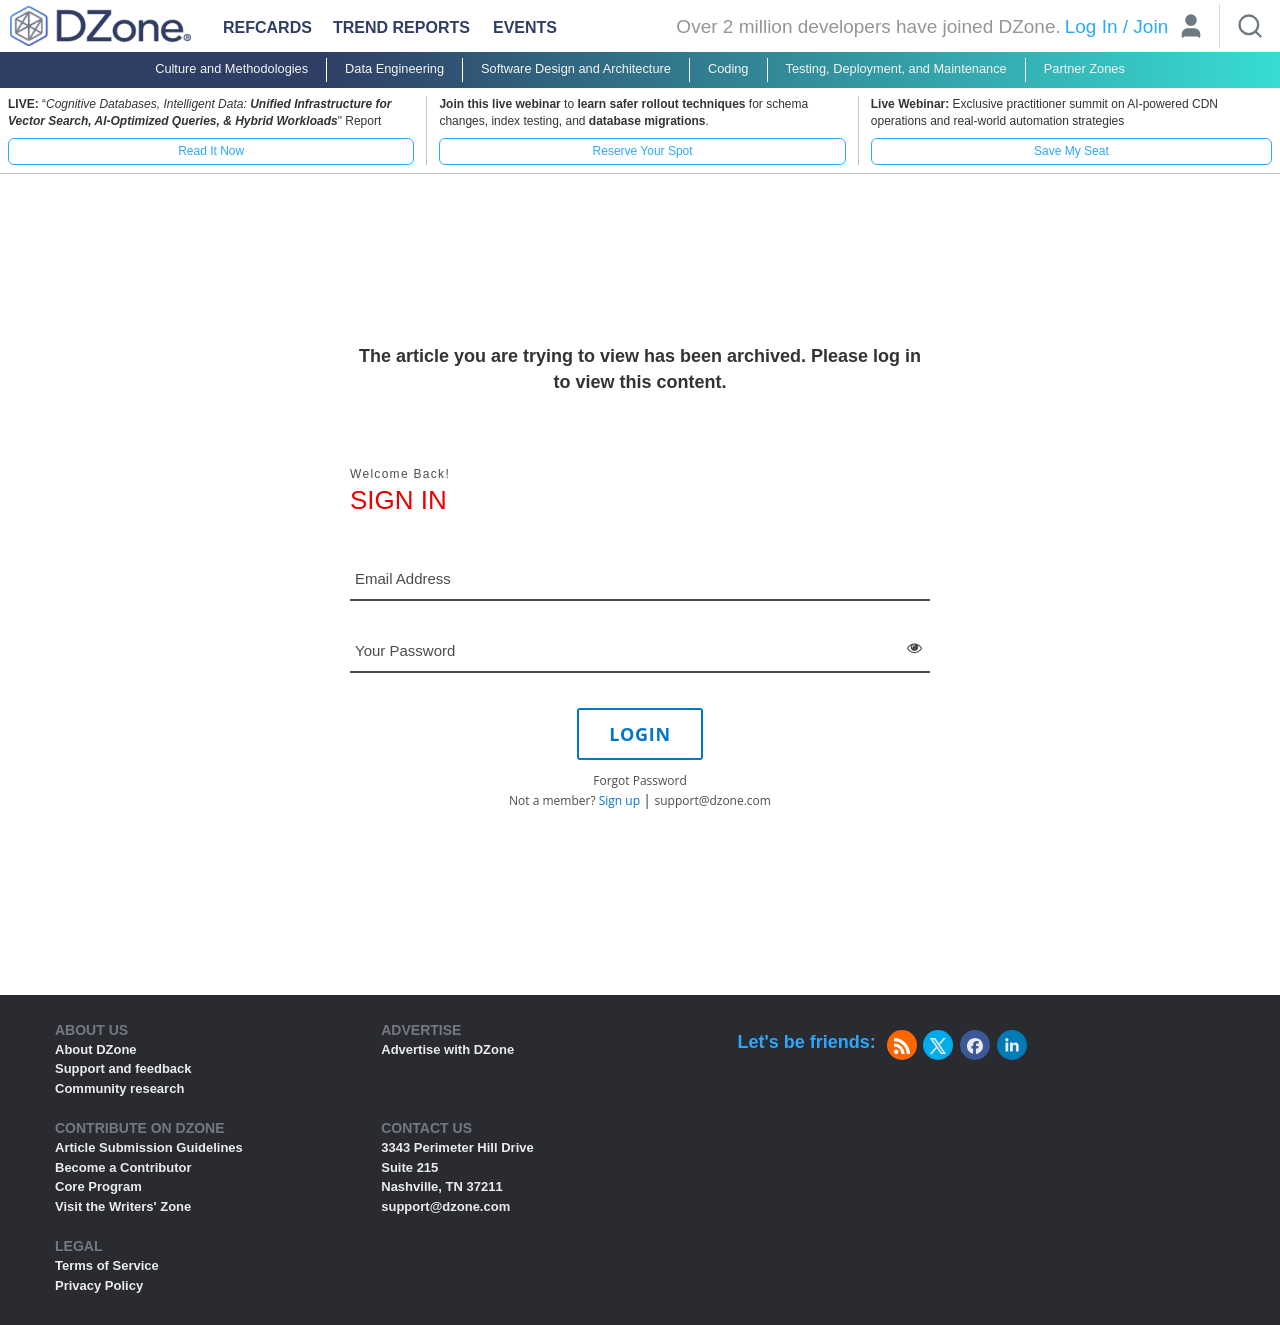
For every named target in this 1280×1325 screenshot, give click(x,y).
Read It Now (211, 151)
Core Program (98, 1186)
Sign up (619, 800)
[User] (1191, 28)
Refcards (267, 27)
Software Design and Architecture (576, 68)
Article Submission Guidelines (149, 1147)
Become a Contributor (123, 1167)
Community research (119, 1088)
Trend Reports (401, 27)
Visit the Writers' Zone (123, 1206)
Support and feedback (123, 1068)
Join (1150, 26)
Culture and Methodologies (231, 68)
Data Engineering (394, 68)
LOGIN (640, 734)
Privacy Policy (99, 1285)
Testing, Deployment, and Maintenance (896, 68)
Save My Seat (1071, 151)
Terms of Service (107, 1265)
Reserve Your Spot (643, 151)
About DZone (96, 1049)
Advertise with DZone (447, 1049)
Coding (728, 68)
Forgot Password (640, 780)
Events (525, 27)
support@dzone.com (713, 800)
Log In (1091, 26)
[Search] (1250, 26)
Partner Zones (1084, 68)
